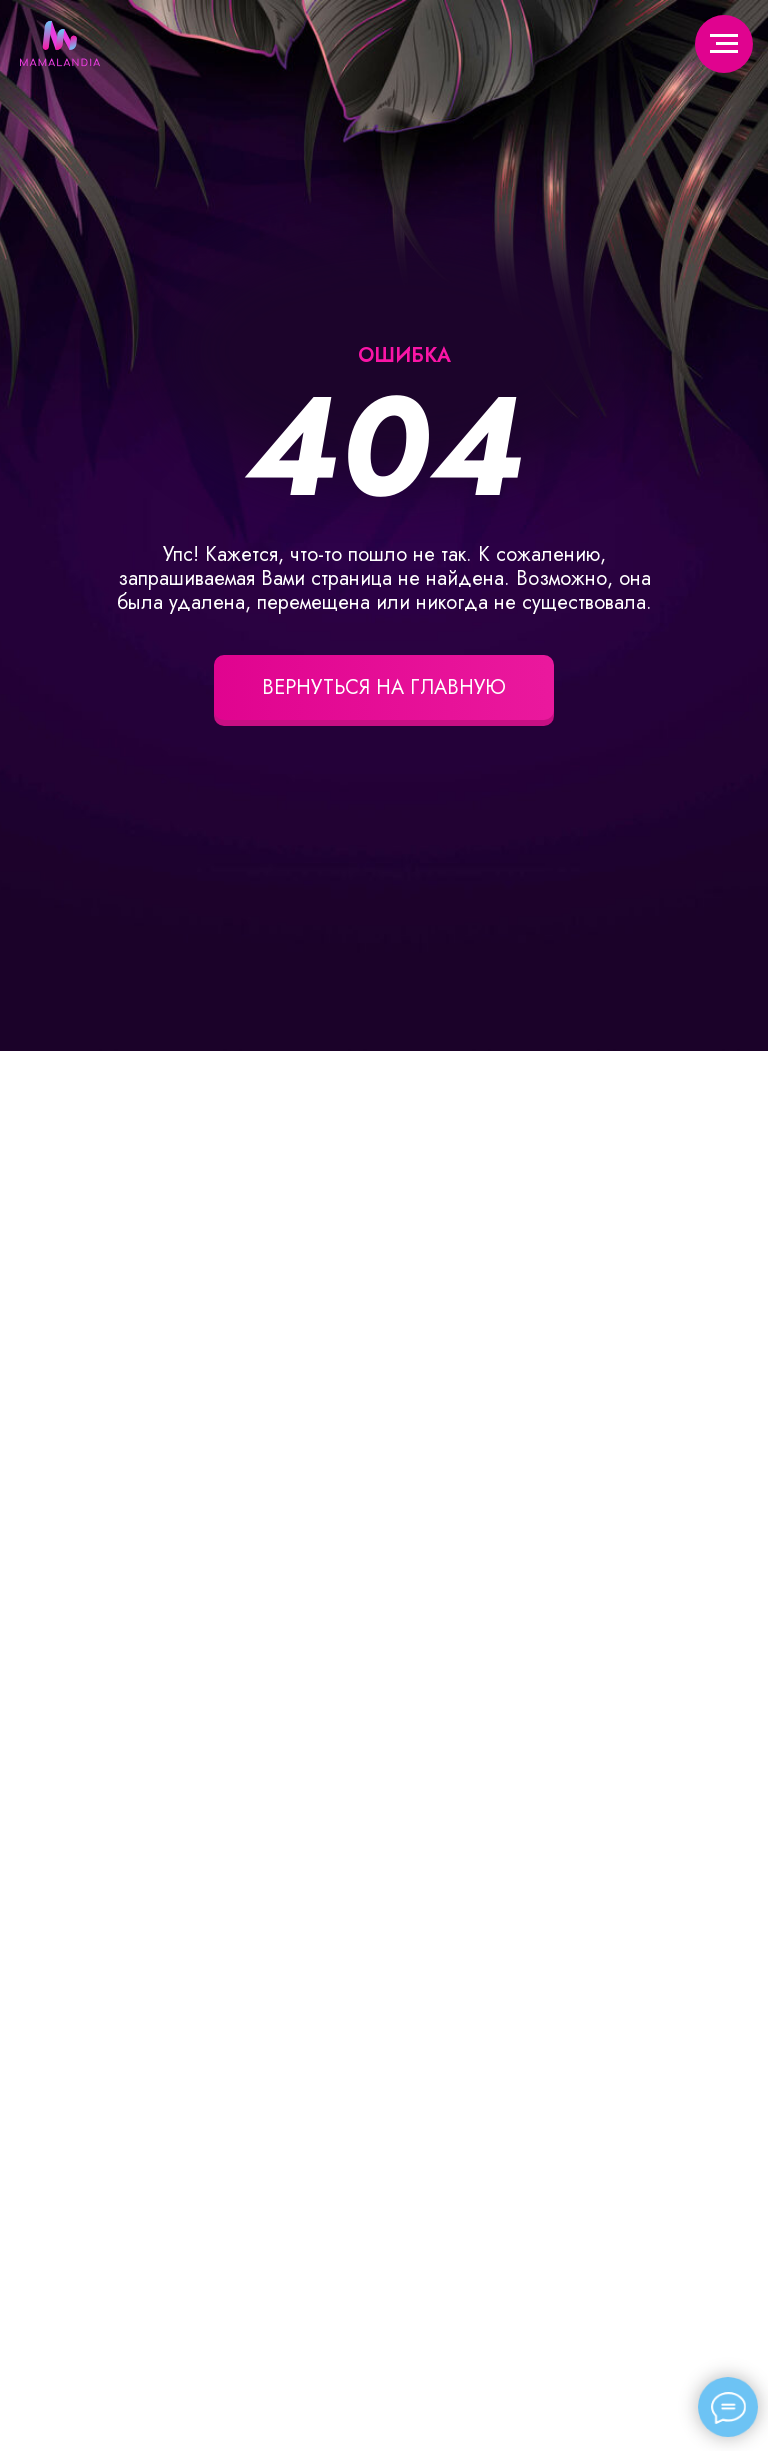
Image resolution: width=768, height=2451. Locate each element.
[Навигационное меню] (724, 44)
